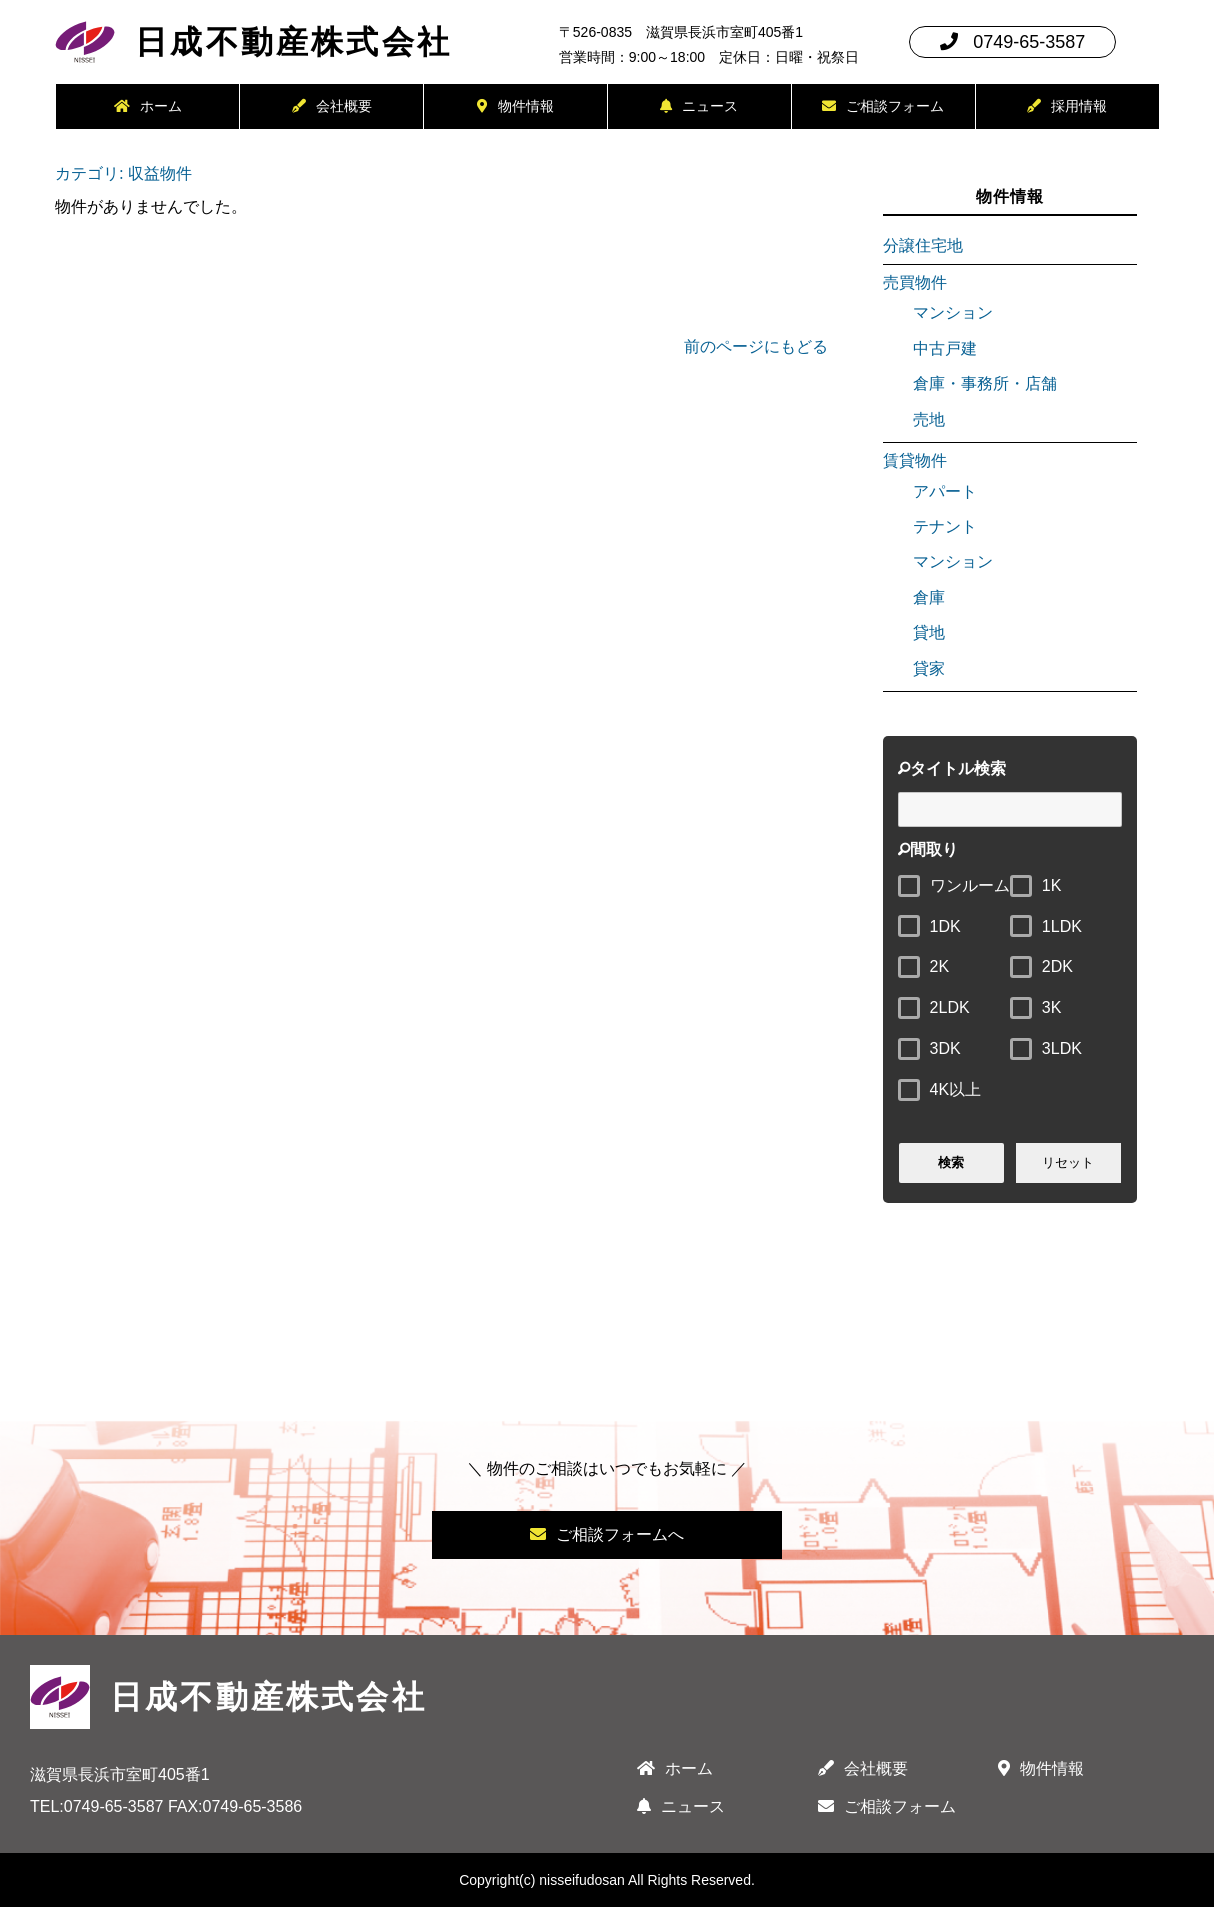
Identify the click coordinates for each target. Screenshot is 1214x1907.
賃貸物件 (915, 460)
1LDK (1062, 926)
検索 (951, 1162)
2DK (1057, 966)
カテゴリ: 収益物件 (123, 173)
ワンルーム (970, 885)
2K (940, 966)
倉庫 (929, 597)
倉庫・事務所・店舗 (985, 383)
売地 (929, 419)
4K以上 (956, 1089)
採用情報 (1067, 106)
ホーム (148, 106)
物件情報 (515, 106)
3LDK (1062, 1048)
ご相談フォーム (883, 106)
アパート (945, 491)
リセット (1068, 1162)
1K (1052, 885)
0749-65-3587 (1012, 42)
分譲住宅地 (923, 245)
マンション (953, 312)
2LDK (950, 1007)
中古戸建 (945, 348)
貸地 (929, 632)
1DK (945, 926)
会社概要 (332, 106)
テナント (945, 526)
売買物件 (915, 282)
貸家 (929, 668)
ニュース (699, 106)
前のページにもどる (756, 346)
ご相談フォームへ (607, 1534)
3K (1052, 1007)
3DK (945, 1048)
